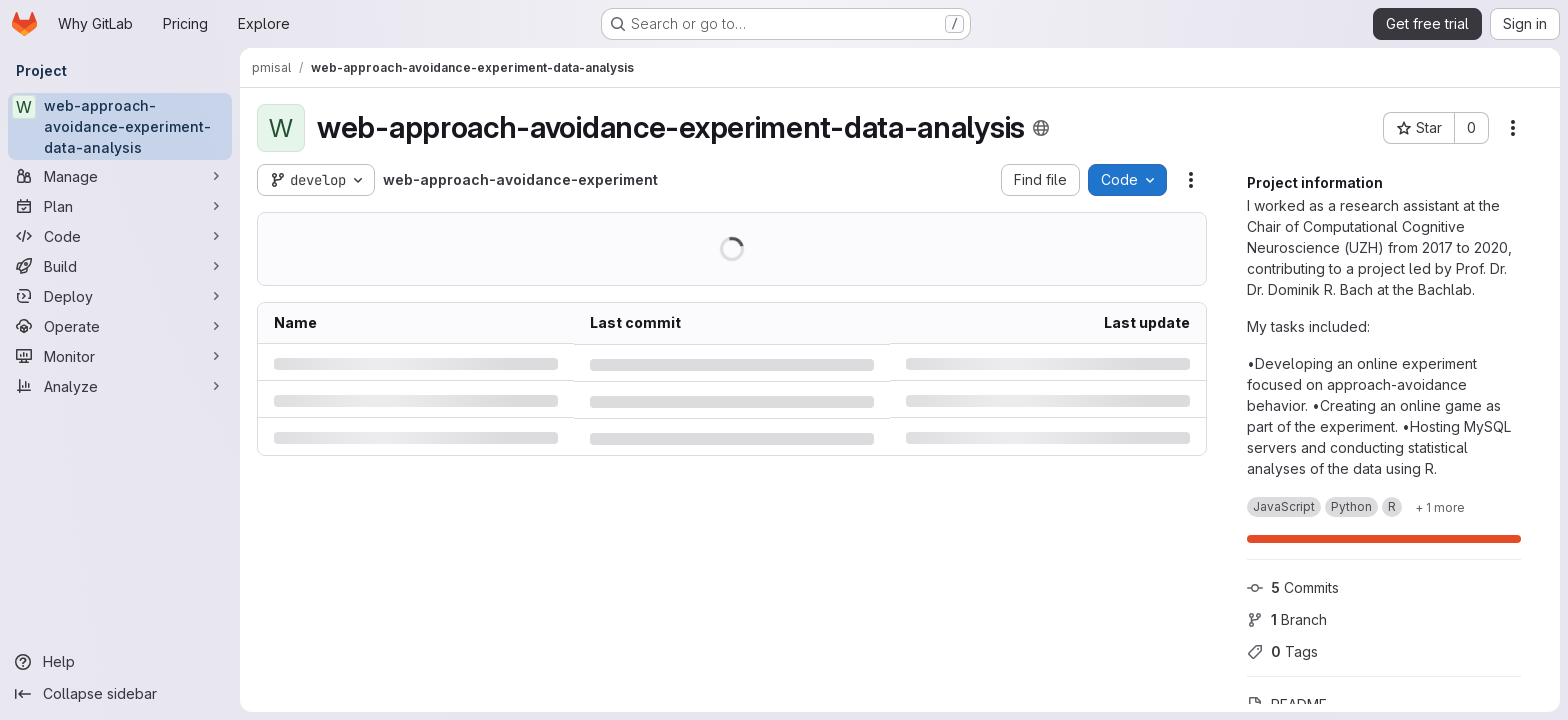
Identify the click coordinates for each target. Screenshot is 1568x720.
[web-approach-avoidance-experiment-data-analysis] (120, 126)
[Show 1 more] (1440, 507)
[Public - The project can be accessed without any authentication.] (1040, 128)
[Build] (120, 266)
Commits (1293, 587)
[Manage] (120, 176)
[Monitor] (120, 356)
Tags (1282, 651)
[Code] (120, 236)
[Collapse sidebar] (120, 694)
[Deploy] (120, 296)
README (1287, 704)
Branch (1287, 619)
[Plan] (120, 206)
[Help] (120, 662)
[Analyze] (120, 386)
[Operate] (120, 326)
